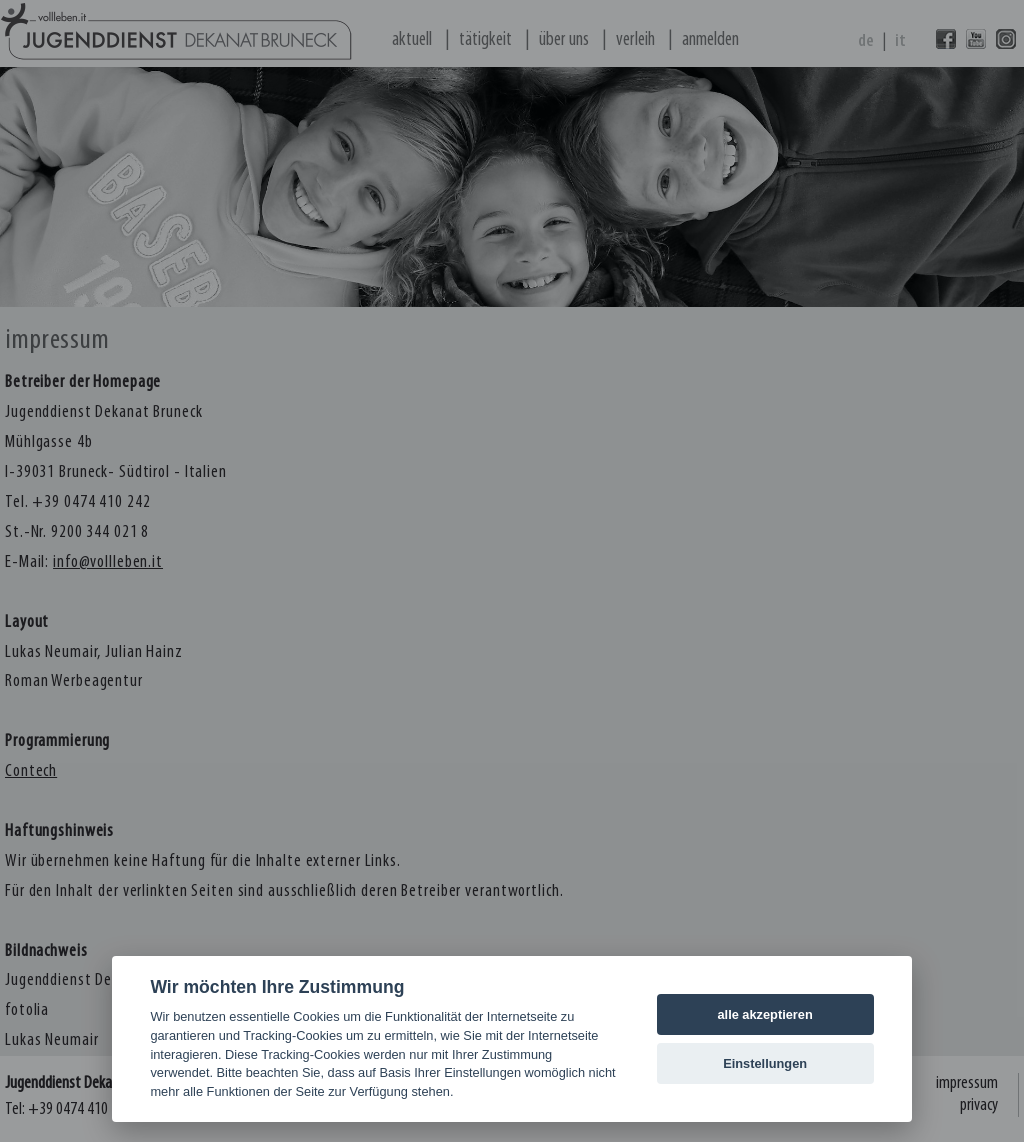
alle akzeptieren (764, 1014)
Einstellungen (765, 1063)
